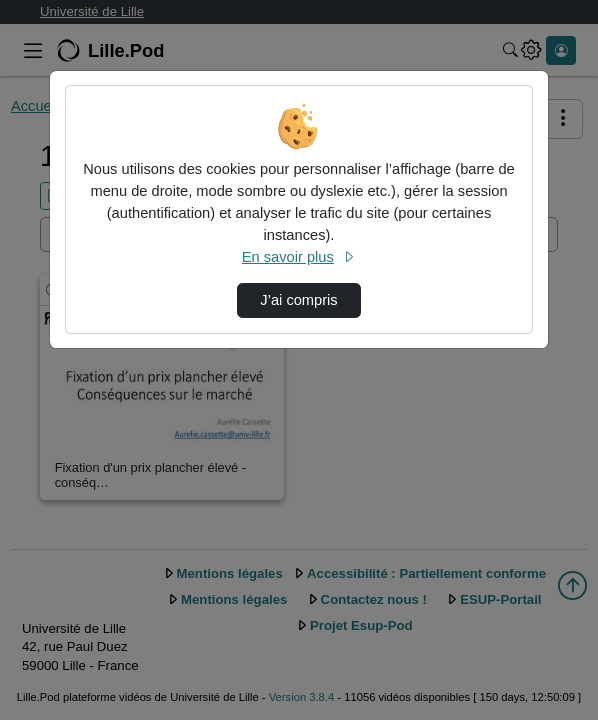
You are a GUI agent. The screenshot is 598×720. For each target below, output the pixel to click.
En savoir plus (299, 257)
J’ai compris (298, 300)
